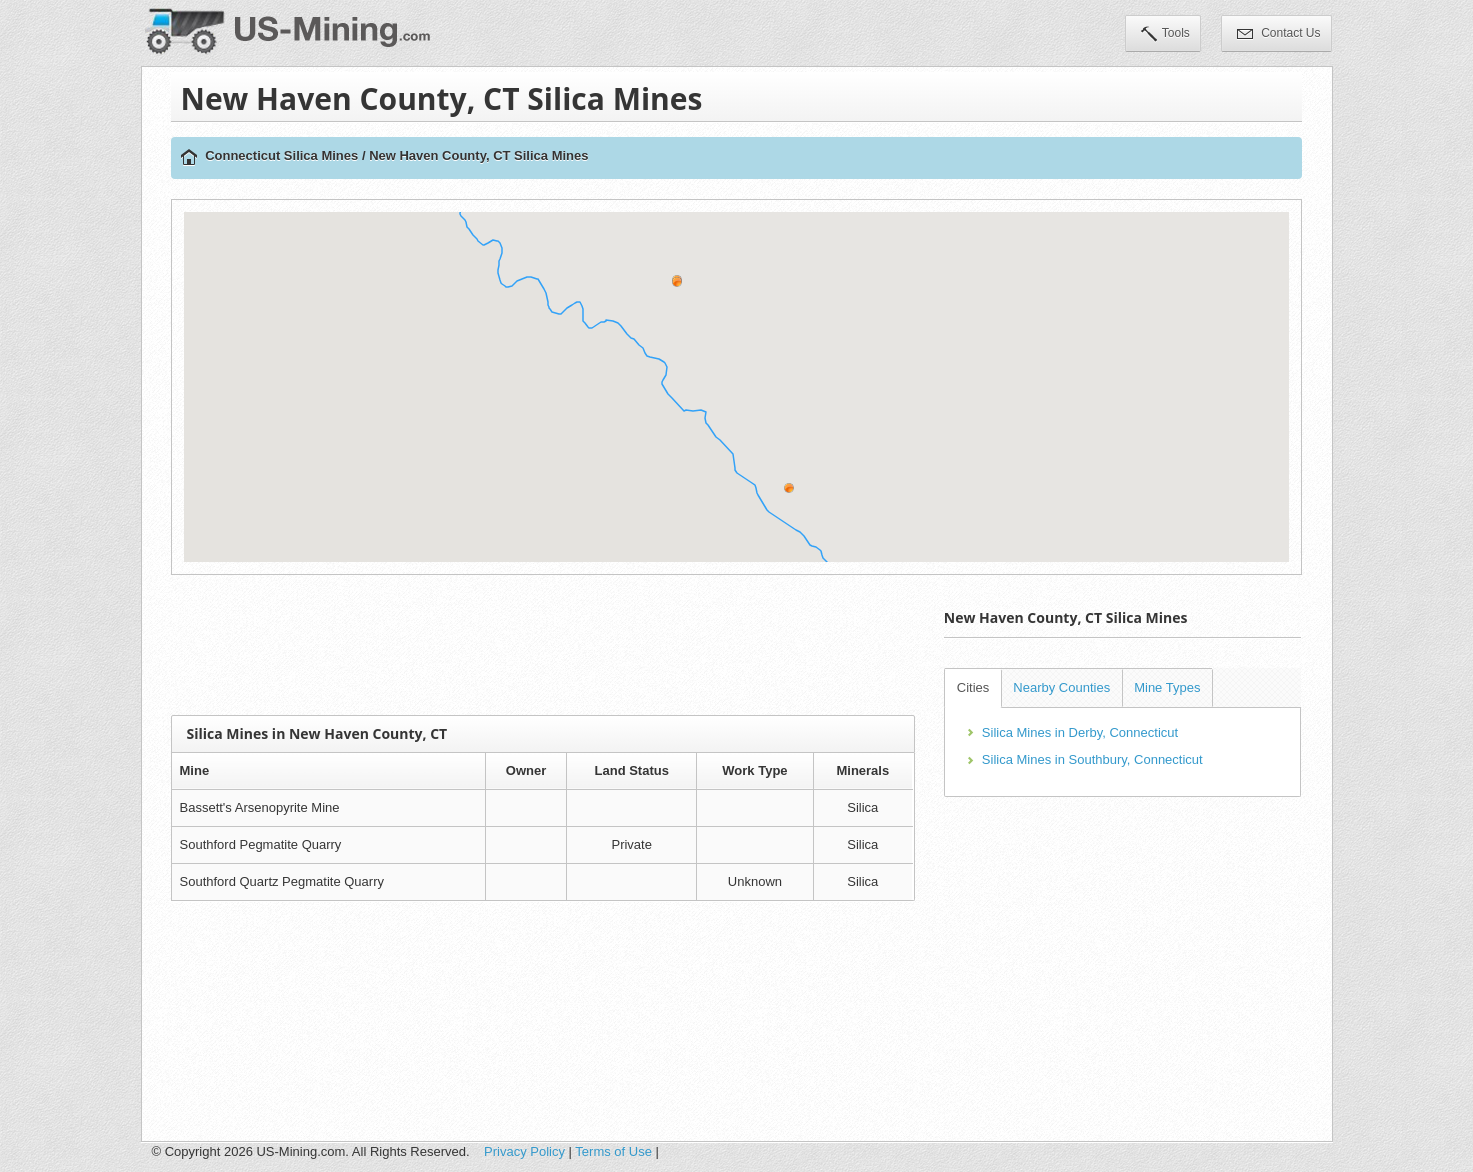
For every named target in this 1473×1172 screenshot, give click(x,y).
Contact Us (1279, 35)
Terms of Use (613, 1151)
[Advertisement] (543, 645)
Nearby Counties (1061, 687)
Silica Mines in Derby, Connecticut (1080, 732)
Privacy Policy (524, 1151)
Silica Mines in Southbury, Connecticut (1092, 759)
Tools (1165, 35)
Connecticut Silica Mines (281, 155)
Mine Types (1167, 687)
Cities (973, 687)
